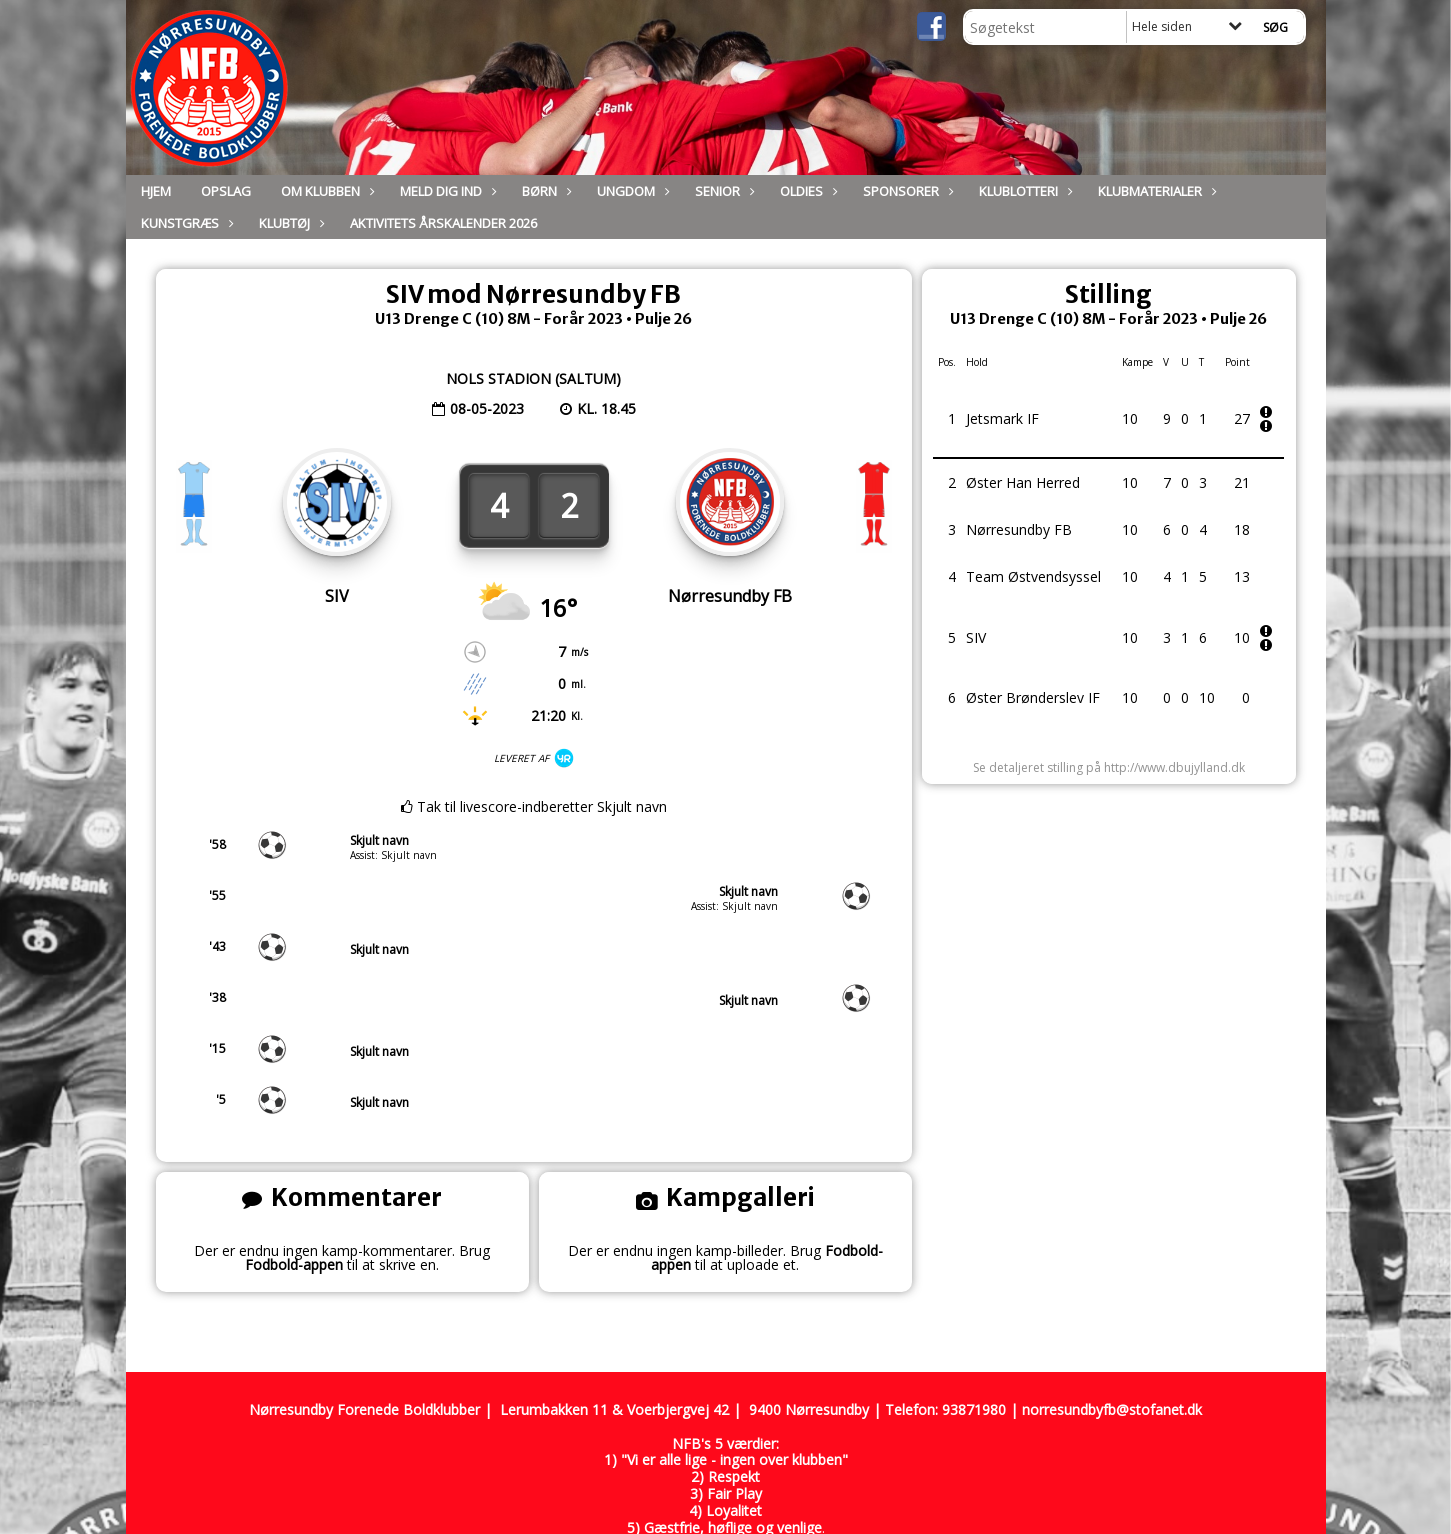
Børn (544, 191)
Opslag (226, 191)
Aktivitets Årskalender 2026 (443, 223)
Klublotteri (1023, 191)
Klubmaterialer (1155, 191)
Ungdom (631, 191)
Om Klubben (325, 191)
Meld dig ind (446, 191)
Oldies (806, 191)
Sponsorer (906, 191)
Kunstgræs (185, 223)
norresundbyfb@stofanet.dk (1112, 1409)
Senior (722, 191)
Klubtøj (289, 223)
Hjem (156, 191)
